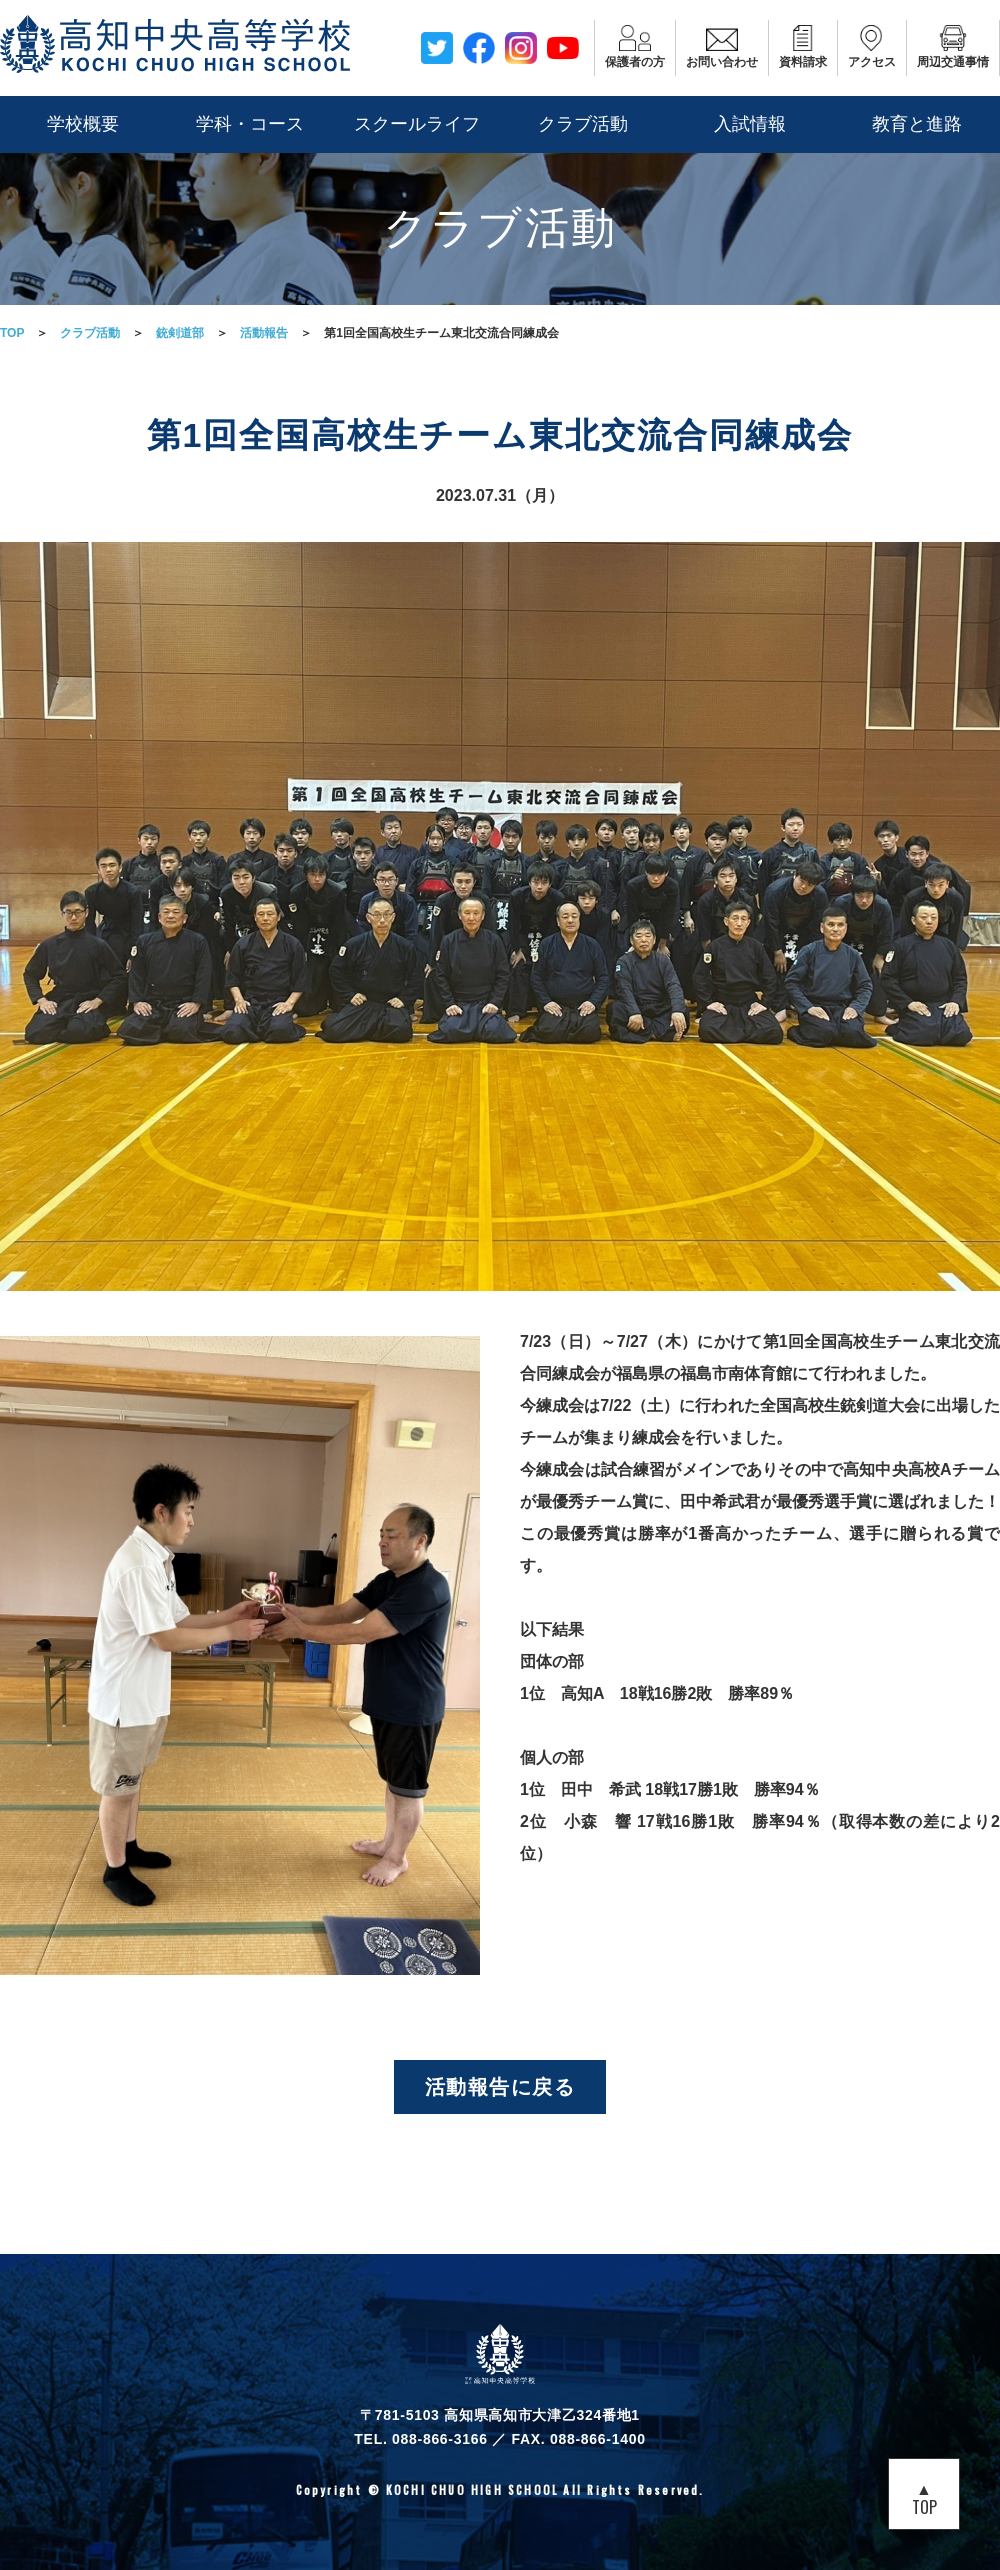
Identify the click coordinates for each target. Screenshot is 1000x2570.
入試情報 (750, 124)
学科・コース (250, 124)
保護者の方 (635, 47)
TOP (12, 333)
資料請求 (803, 47)
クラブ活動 (583, 124)
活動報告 (264, 333)
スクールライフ (417, 124)
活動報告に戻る (500, 2087)
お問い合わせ (722, 47)
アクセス (872, 47)
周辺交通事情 (953, 47)
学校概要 (83, 124)
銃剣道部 (180, 333)
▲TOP (924, 2497)
